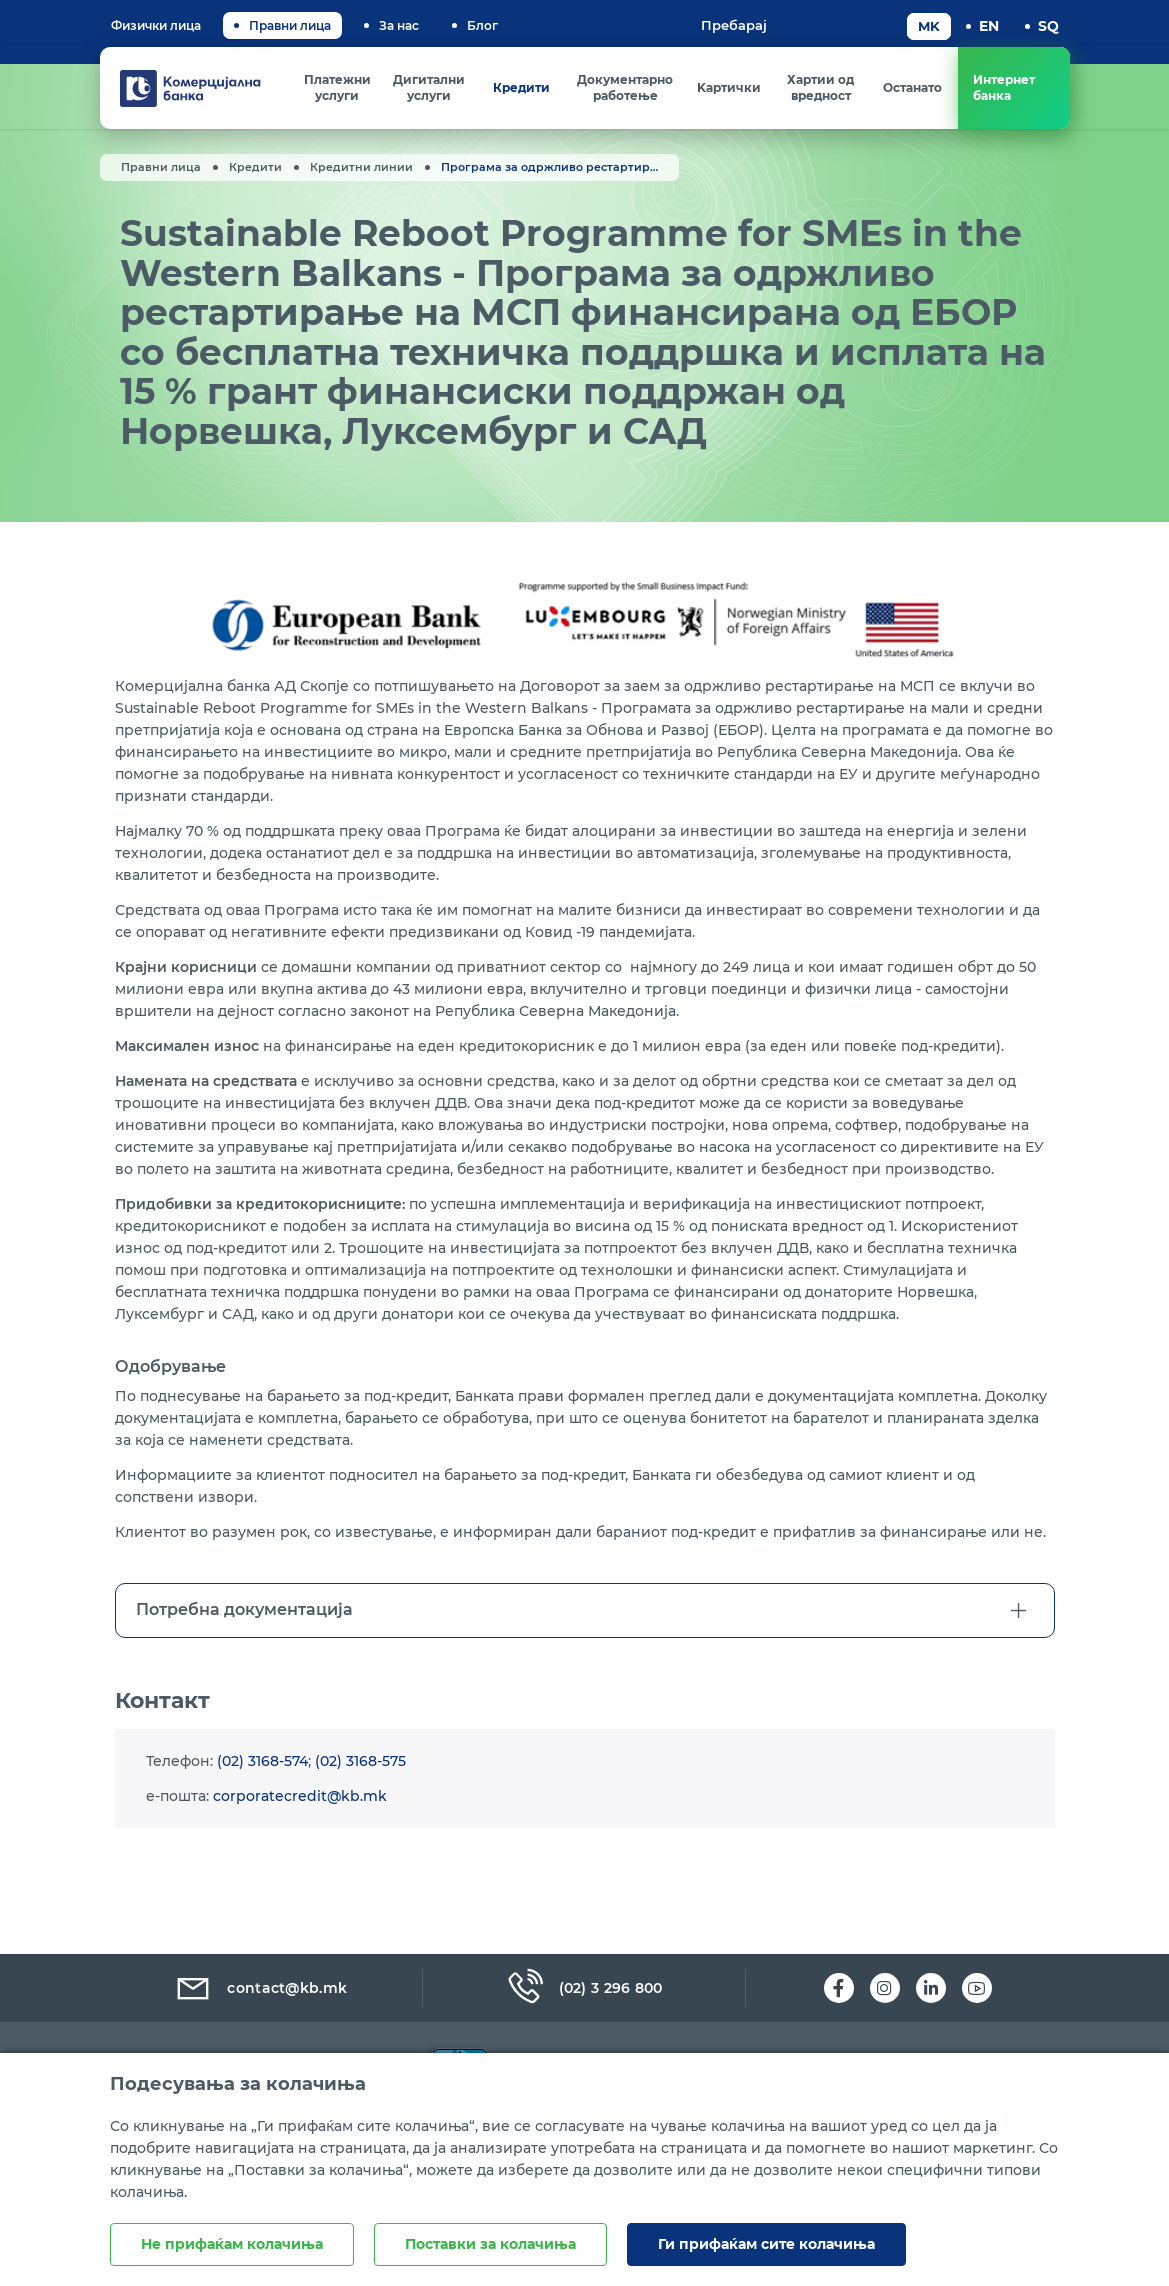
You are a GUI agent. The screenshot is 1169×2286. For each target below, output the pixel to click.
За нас (399, 25)
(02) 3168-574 (262, 1787)
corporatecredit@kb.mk (300, 1822)
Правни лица (290, 25)
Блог (482, 25)
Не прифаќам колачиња (232, 2244)
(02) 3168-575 (360, 1787)
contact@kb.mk (260, 1988)
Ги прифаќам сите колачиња (766, 2244)
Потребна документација (244, 1635)
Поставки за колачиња (490, 2244)
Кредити (255, 167)
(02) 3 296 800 (584, 1988)
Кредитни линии (361, 167)
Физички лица (156, 25)
